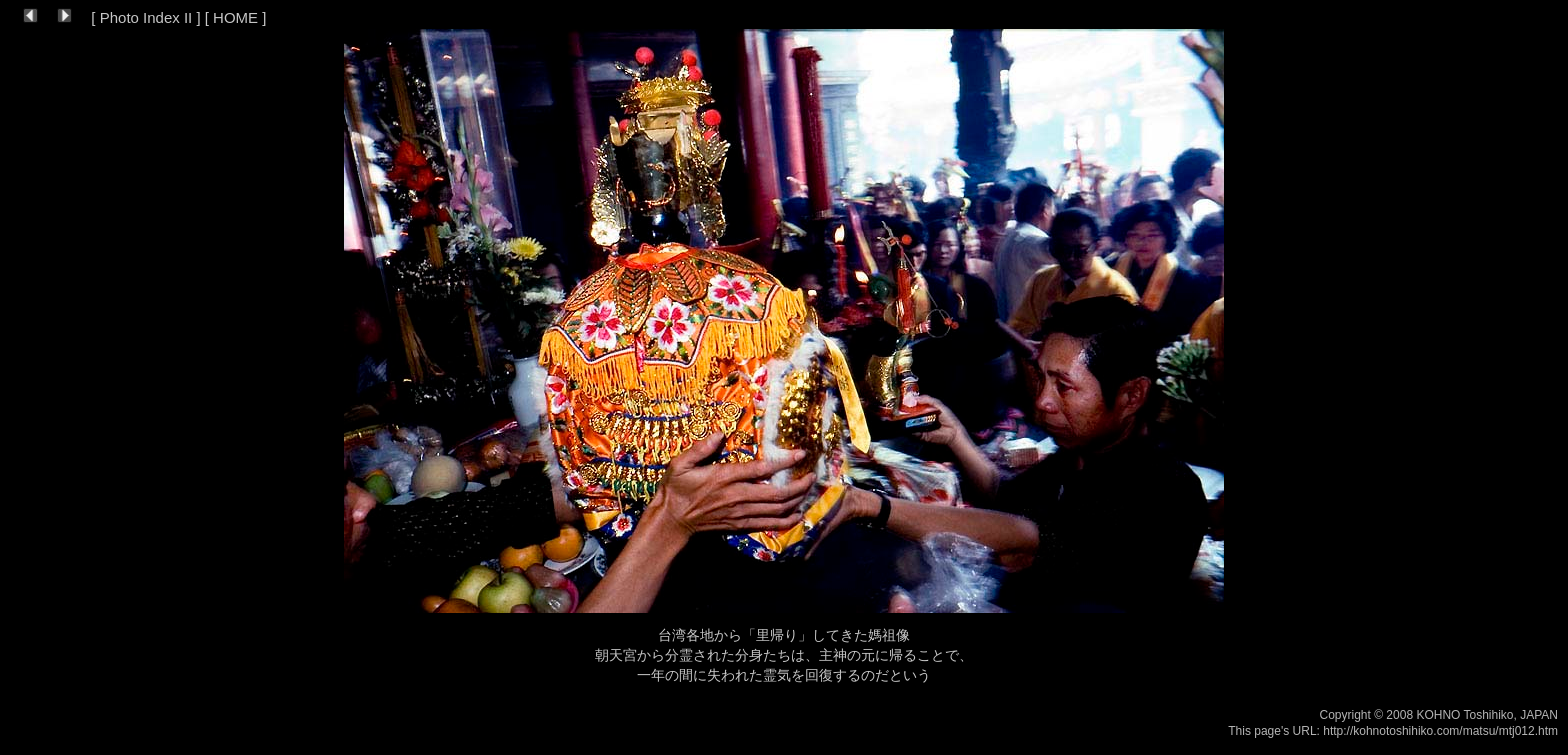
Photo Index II (146, 17)
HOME (235, 17)
